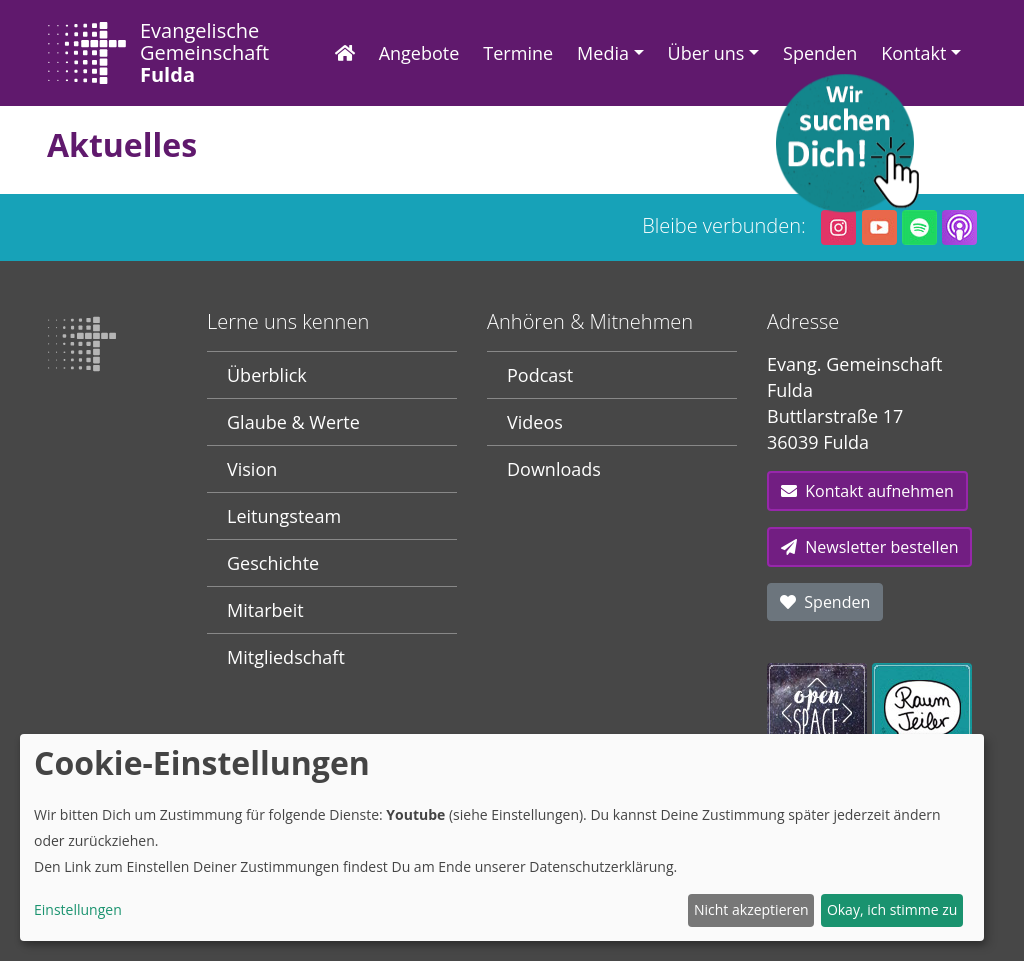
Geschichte (273, 563)
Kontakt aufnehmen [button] (867, 491)
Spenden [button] (825, 602)
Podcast (540, 375)
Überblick (267, 375)
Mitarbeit (265, 610)
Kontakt (913, 53)
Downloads (554, 469)
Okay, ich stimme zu (892, 909)
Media (603, 53)
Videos (535, 422)
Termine (518, 53)
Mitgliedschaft (286, 657)
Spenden (820, 53)
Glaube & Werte (293, 422)
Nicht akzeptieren (751, 909)
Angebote (419, 53)
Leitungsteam (284, 516)
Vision (252, 469)
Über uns (706, 53)
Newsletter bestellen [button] (869, 547)
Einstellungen (78, 909)
